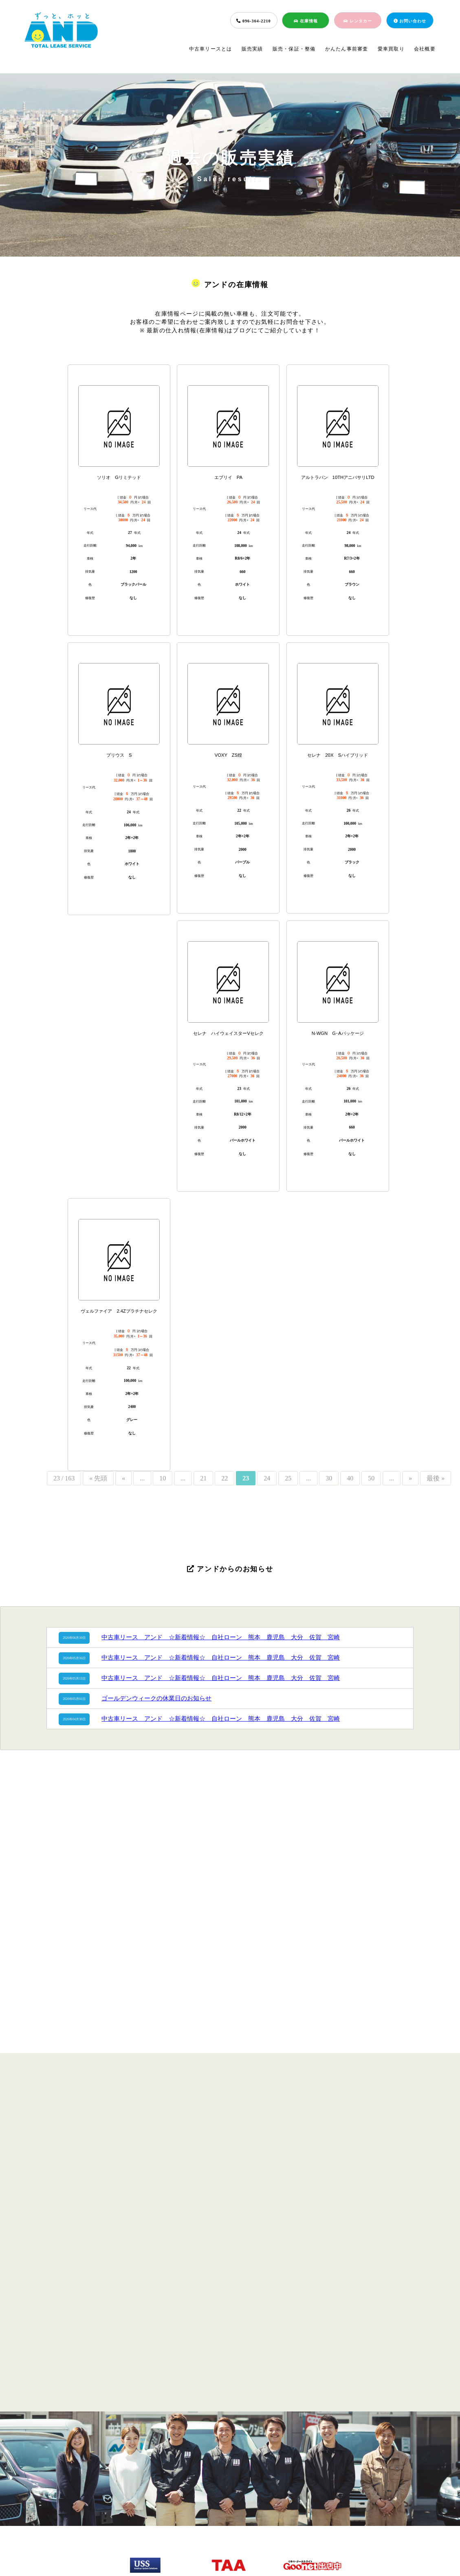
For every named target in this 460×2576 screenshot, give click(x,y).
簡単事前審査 (227, 2509)
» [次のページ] (410, 1478)
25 (288, 1478)
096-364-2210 (253, 21)
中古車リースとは (210, 49)
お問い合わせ (410, 21)
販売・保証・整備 (294, 49)
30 (329, 1478)
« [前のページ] (123, 1478)
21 (203, 1478)
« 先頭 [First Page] (98, 1478)
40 (350, 1478)
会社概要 (425, 49)
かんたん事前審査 (346, 49)
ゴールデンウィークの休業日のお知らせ (156, 1698)
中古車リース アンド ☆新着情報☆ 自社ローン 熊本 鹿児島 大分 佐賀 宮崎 (220, 1637)
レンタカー (357, 21)
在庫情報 (306, 21)
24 (267, 1478)
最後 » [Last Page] (436, 1478)
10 (162, 1478)
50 (371, 1478)
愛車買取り (391, 49)
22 (224, 1478)
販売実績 (252, 49)
